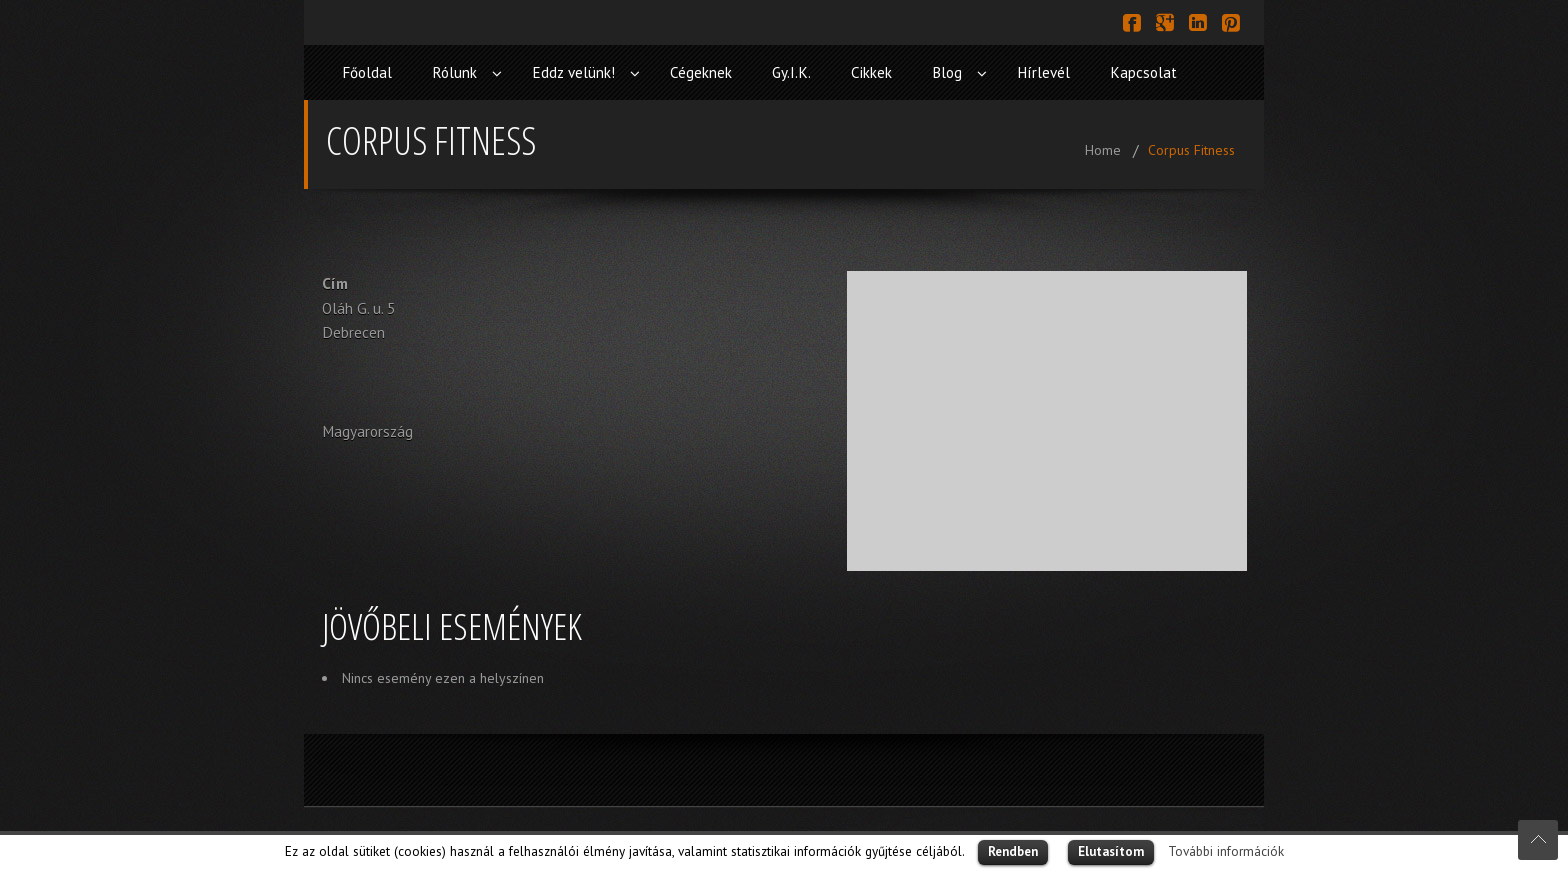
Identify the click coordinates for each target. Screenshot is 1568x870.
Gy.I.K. (791, 72)
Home (1103, 150)
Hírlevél (1043, 72)
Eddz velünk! (573, 72)
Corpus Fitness (1191, 150)
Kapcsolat (1143, 72)
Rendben (1013, 851)
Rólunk (454, 72)
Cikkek (871, 72)
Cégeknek (701, 72)
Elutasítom (1111, 851)
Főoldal (367, 72)
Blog (947, 72)
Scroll (1538, 840)
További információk (1226, 851)
